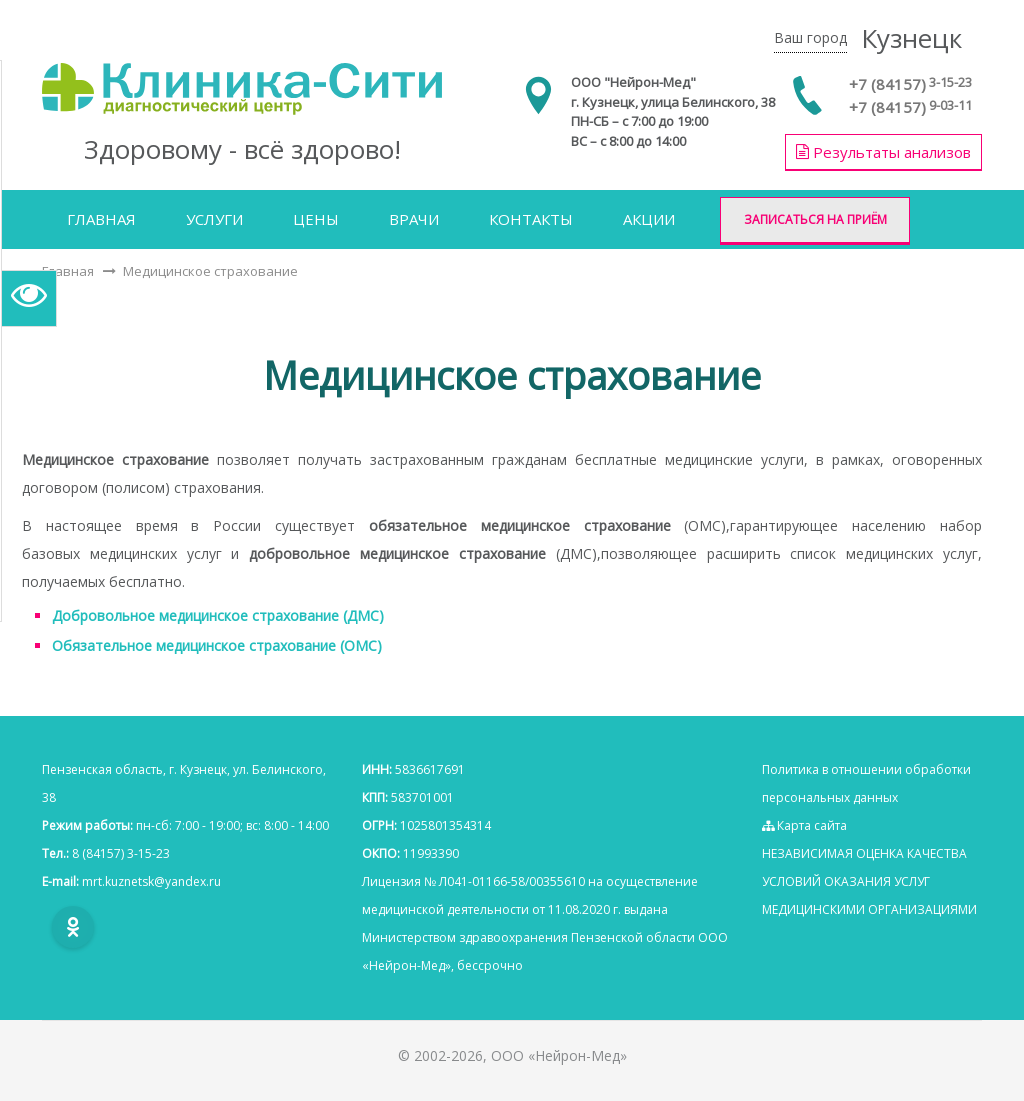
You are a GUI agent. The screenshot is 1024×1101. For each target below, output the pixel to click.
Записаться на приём (815, 219)
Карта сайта (804, 825)
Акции (649, 219)
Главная (101, 219)
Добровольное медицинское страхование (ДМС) (218, 615)
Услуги (214, 219)
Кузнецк (911, 38)
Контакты (531, 219)
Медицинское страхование (210, 271)
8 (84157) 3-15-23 (121, 853)
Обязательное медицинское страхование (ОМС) (217, 645)
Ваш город (810, 37)
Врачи (414, 219)
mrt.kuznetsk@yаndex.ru (151, 881)
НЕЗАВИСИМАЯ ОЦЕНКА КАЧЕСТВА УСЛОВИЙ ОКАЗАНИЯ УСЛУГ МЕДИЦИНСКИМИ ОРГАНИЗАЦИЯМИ (869, 881)
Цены (316, 219)
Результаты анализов (883, 152)
